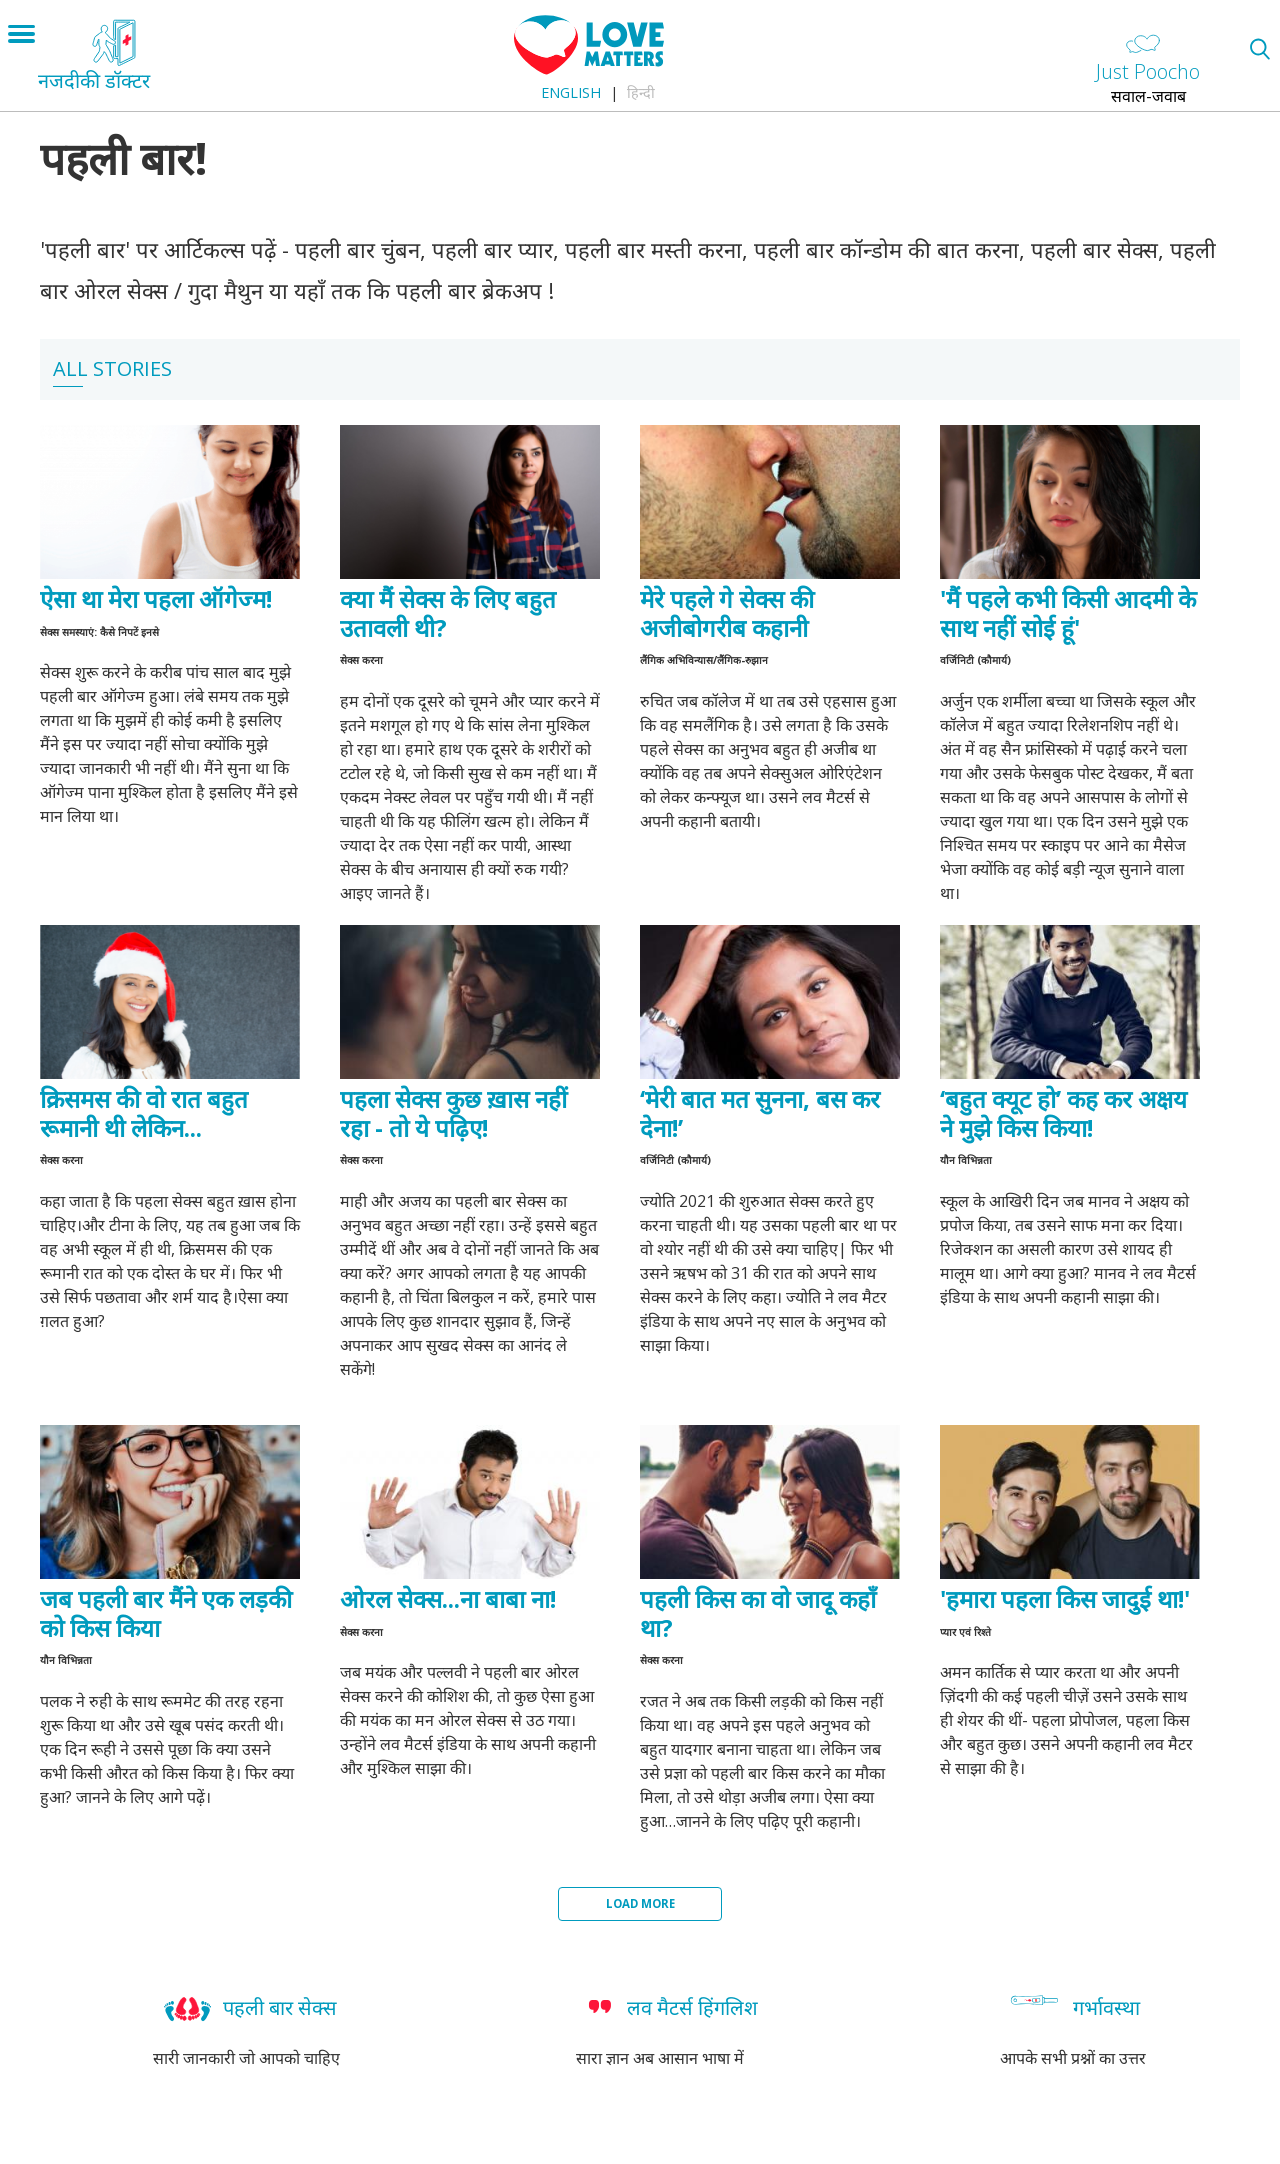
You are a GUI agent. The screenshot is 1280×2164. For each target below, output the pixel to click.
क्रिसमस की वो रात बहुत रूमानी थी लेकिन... (144, 1113)
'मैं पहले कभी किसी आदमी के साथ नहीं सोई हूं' (1068, 613)
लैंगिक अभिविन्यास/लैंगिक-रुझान (704, 660)
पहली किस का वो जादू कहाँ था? (758, 1613)
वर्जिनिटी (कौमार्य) (975, 660)
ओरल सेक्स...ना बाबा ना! (448, 1598)
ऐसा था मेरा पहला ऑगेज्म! (156, 598)
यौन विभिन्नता (966, 1160)
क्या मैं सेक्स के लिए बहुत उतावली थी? (448, 613)
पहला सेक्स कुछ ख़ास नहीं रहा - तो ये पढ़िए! (453, 1113)
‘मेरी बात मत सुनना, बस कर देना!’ (760, 1113)
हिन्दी (641, 92)
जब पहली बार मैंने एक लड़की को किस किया (166, 1613)
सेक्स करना (361, 660)
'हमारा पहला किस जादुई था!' (1065, 1598)
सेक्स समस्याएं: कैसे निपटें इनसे (99, 632)
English (571, 92)
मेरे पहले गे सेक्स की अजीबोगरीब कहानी (727, 613)
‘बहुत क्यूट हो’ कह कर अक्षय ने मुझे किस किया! (1063, 1113)
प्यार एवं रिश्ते (965, 1632)
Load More (640, 1903)
